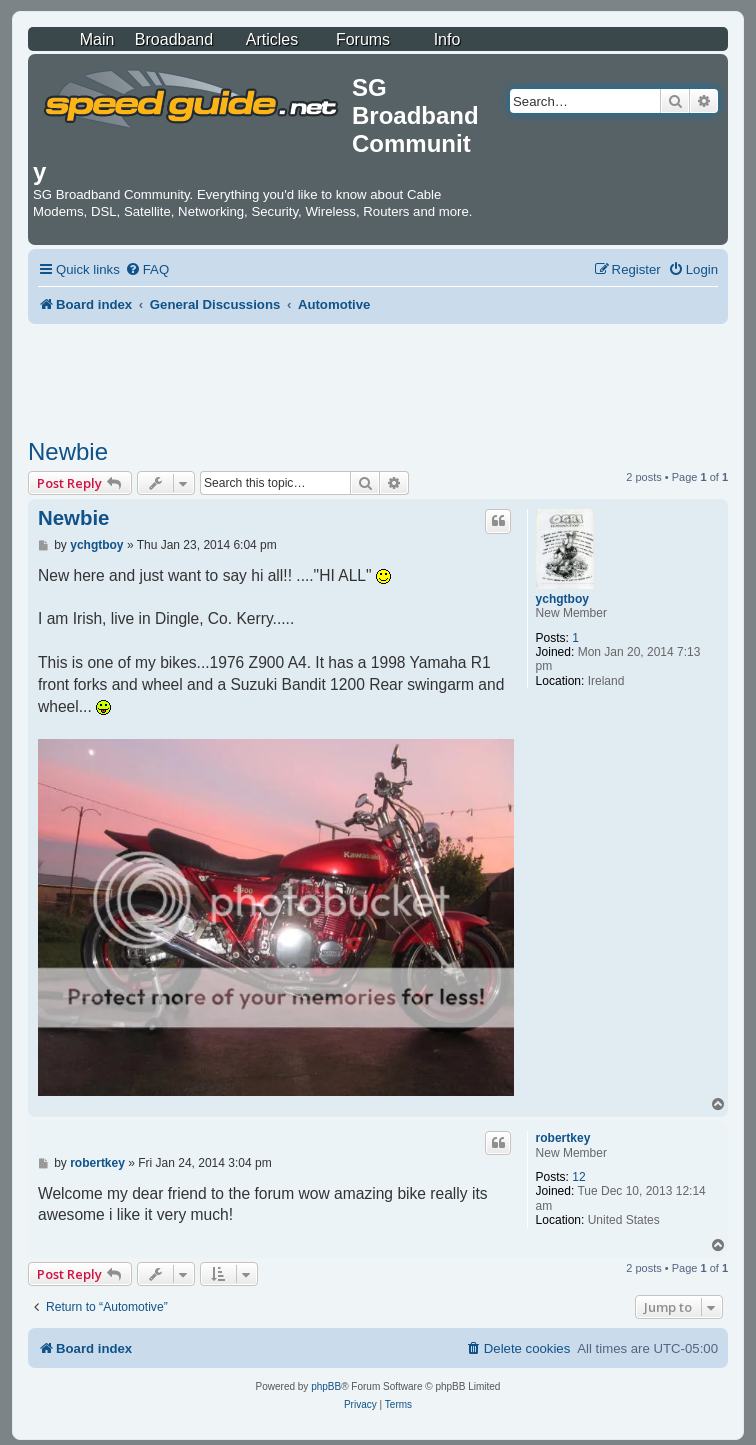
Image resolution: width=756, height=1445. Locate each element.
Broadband (174, 39)
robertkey (563, 1138)
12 (578, 1177)
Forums (363, 39)
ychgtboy (562, 599)
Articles (272, 39)
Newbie (68, 451)
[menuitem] (147, 269)
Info (447, 39)
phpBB (326, 1386)
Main (97, 39)
